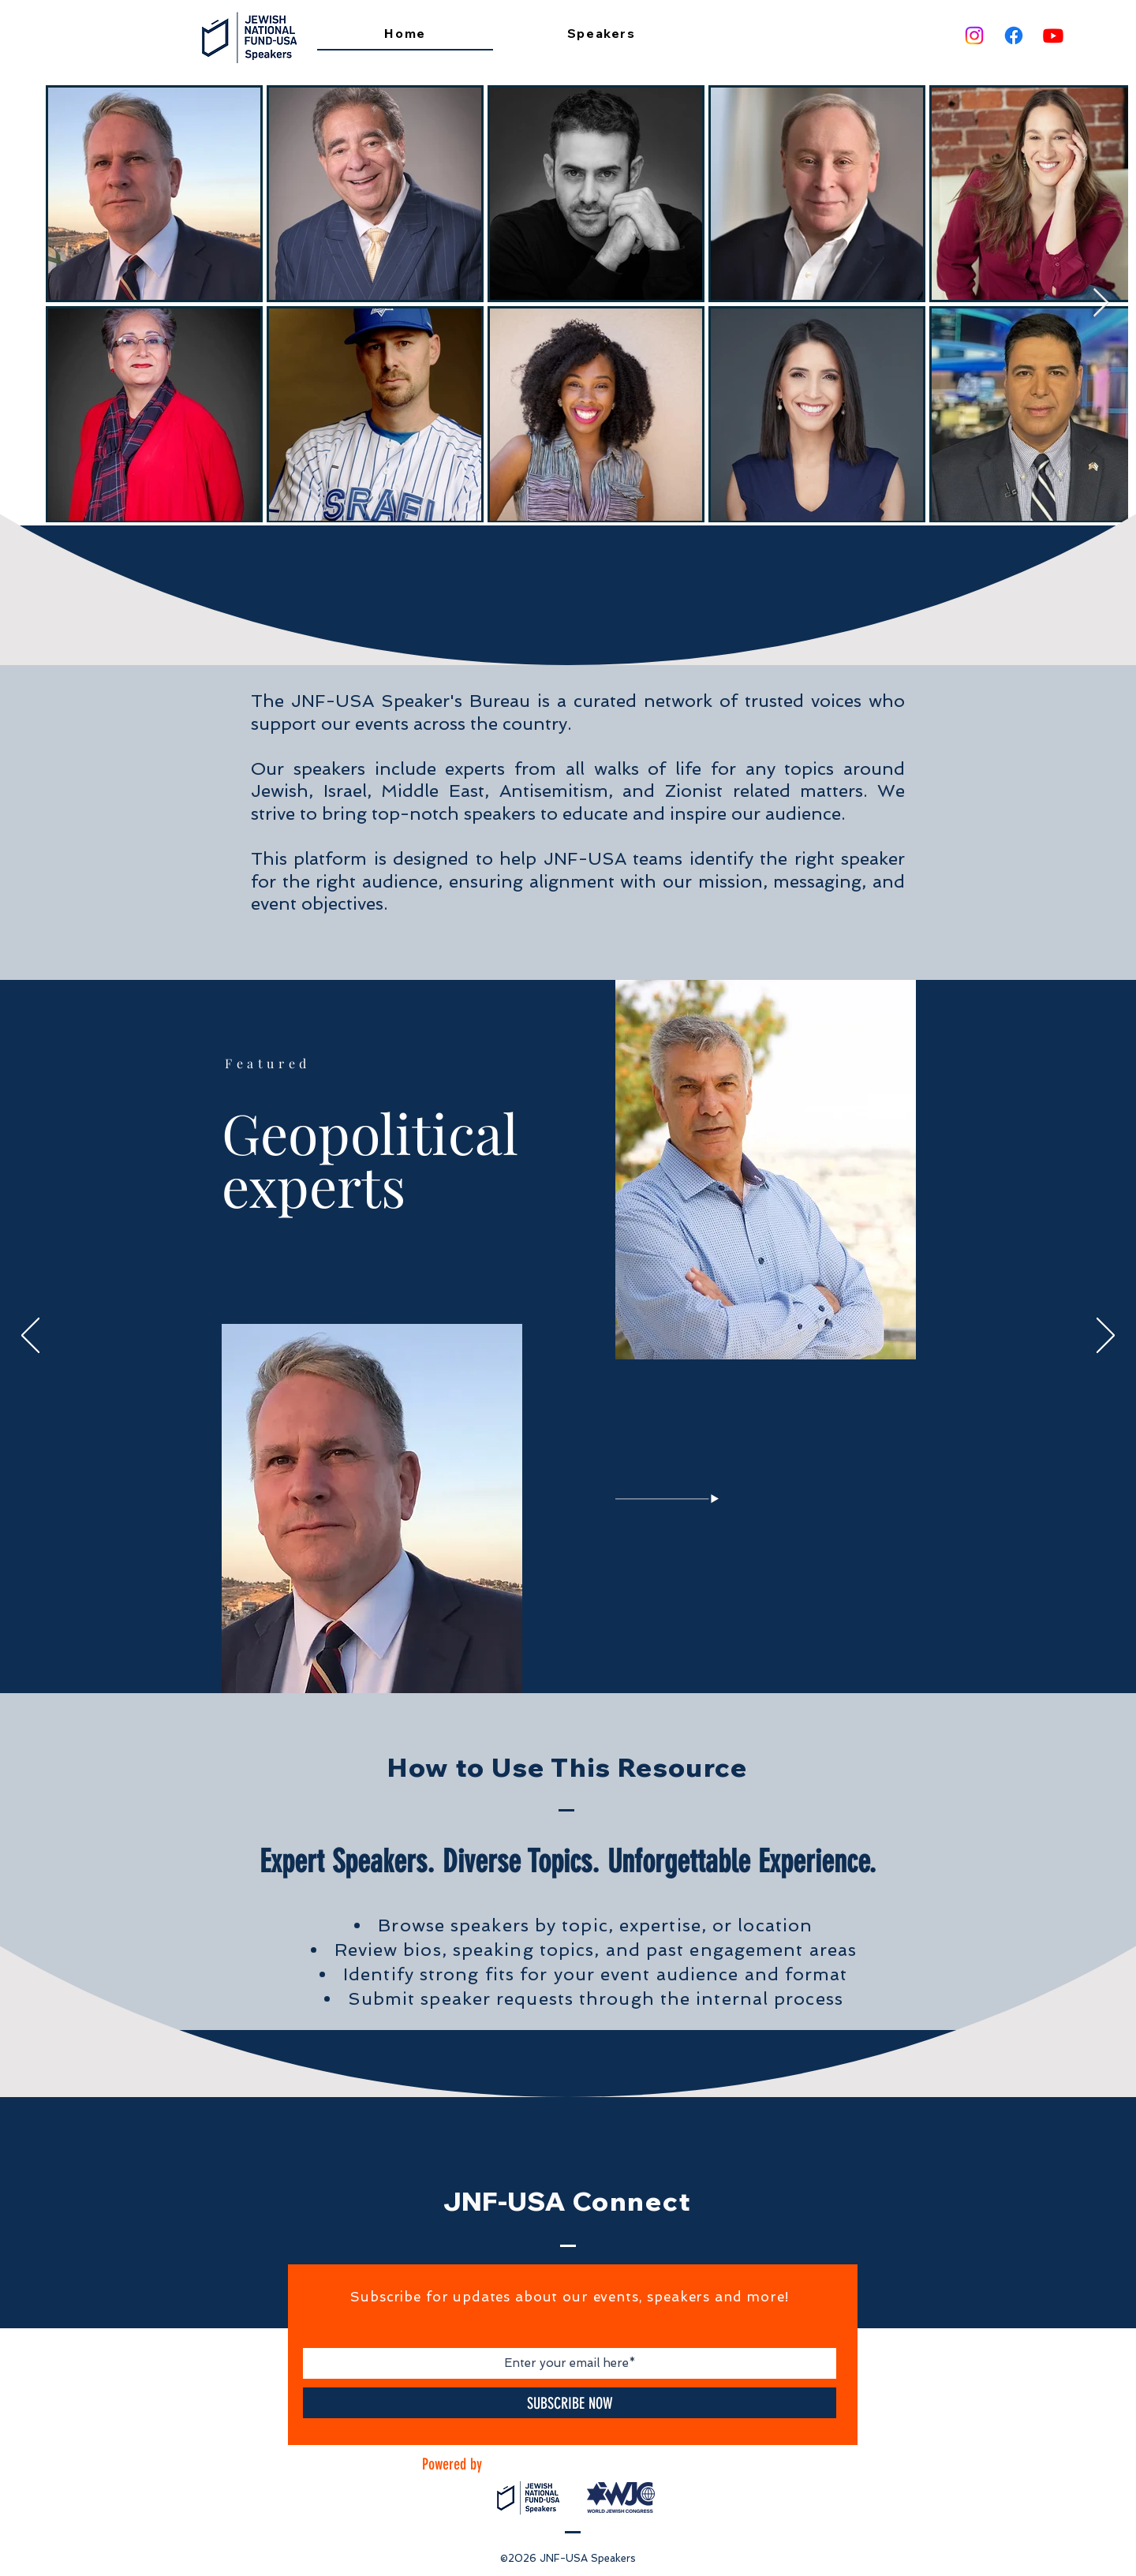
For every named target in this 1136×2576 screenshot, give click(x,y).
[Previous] (30, 1336)
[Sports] (602, 1655)
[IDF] (558, 1655)
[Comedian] (591, 1655)
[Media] (569, 1655)
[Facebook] (1014, 35)
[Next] (1106, 1336)
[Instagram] (974, 35)
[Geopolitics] (535, 1655)
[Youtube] (1053, 35)
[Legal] (580, 1655)
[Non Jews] (547, 1655)
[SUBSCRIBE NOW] (569, 2402)
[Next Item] (1101, 303)
